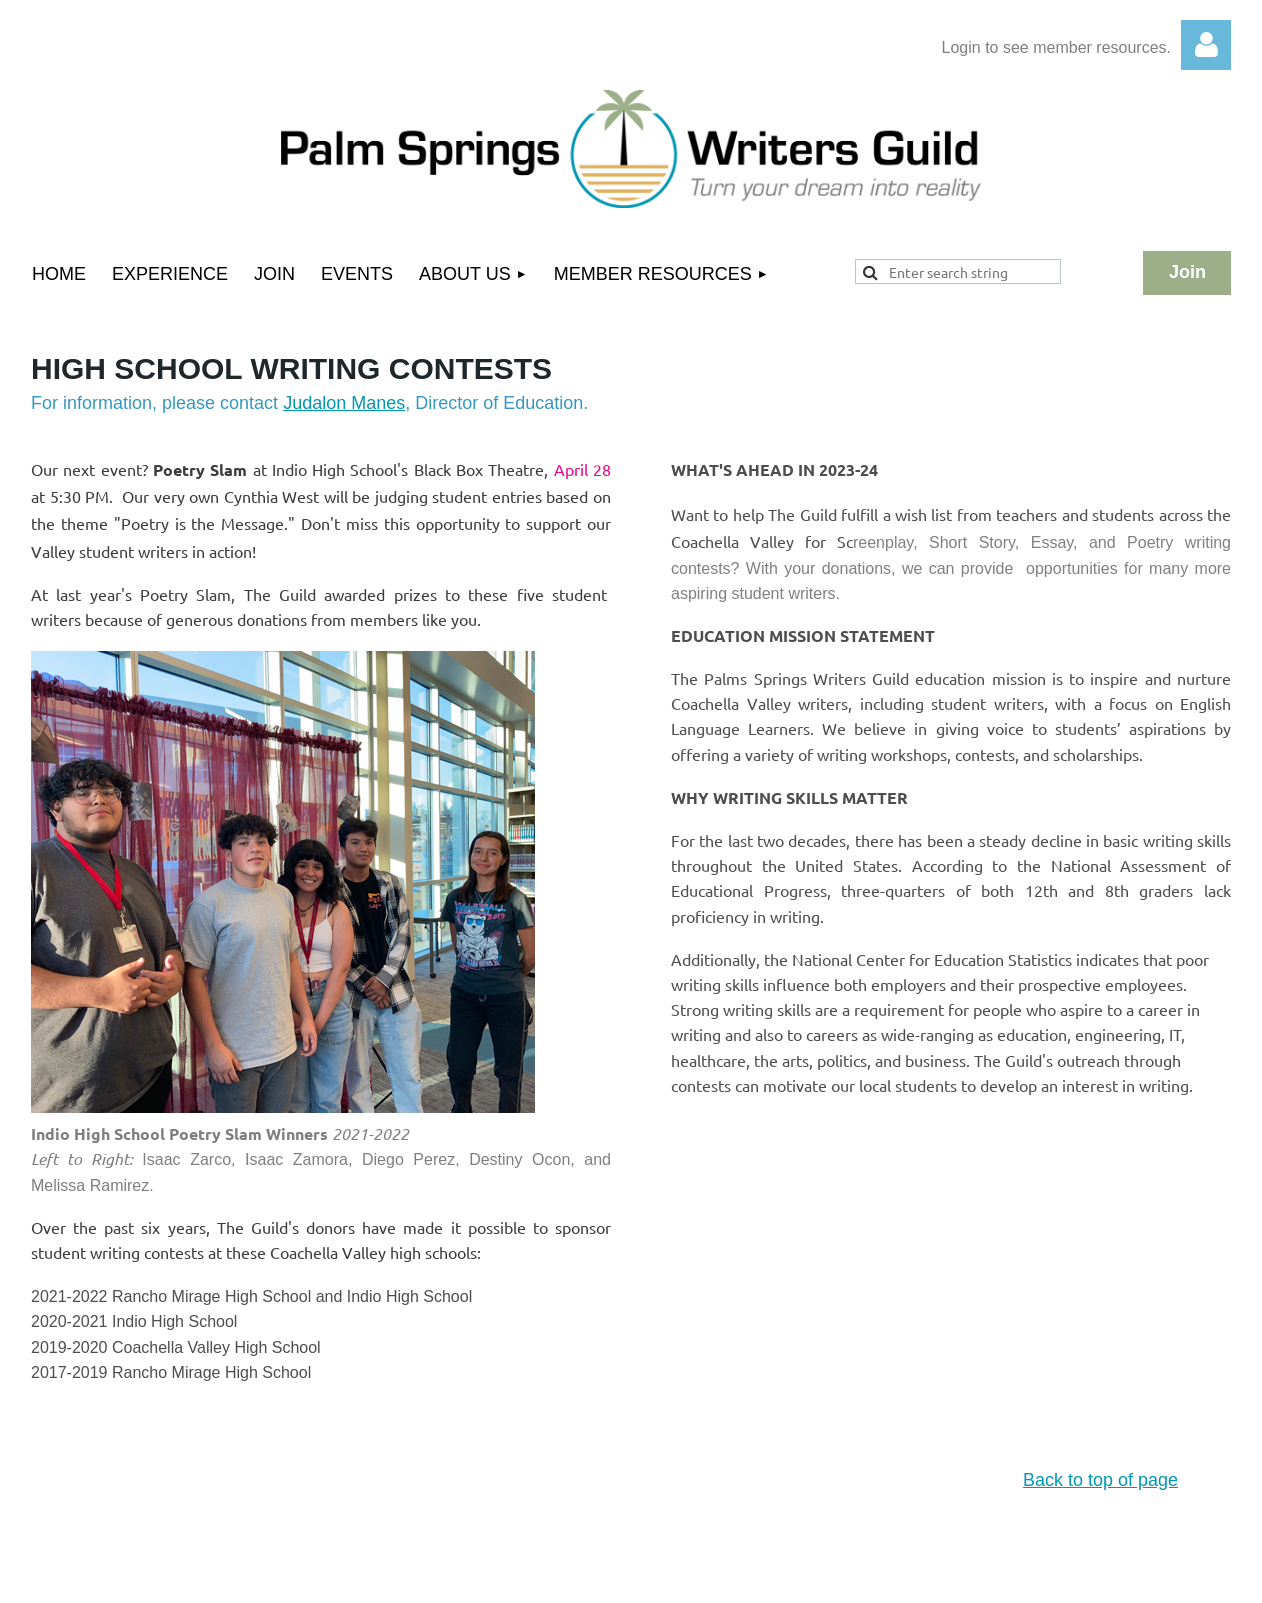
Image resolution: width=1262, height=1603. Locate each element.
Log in (1206, 45)
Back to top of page (1100, 1480)
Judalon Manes (344, 403)
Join (1187, 272)
